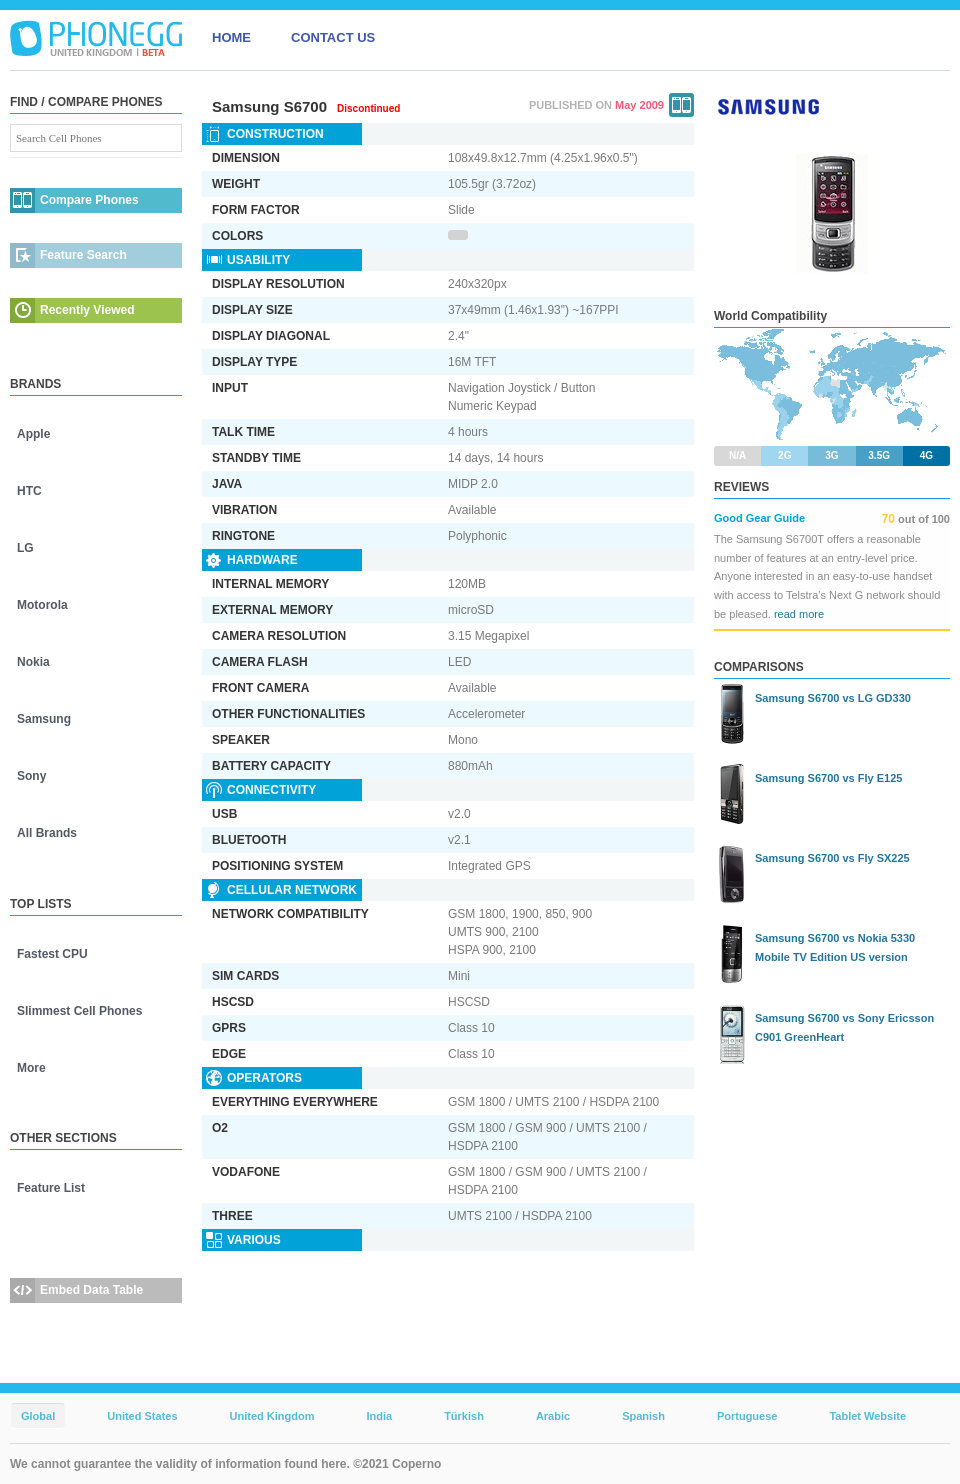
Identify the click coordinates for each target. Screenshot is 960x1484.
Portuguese (747, 1416)
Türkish (464, 1416)
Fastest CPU (52, 954)
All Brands (47, 833)
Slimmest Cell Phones (79, 1011)
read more (799, 614)
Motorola (42, 605)
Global (38, 1416)
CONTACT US (333, 37)
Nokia (33, 662)
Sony (31, 776)
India (379, 1416)
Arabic (553, 1416)
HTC (29, 491)
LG (25, 548)
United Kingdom (272, 1416)
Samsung (44, 719)
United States (142, 1416)
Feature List (51, 1188)
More (31, 1068)
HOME (231, 37)
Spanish (643, 1416)
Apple (33, 434)
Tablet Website (867, 1416)
